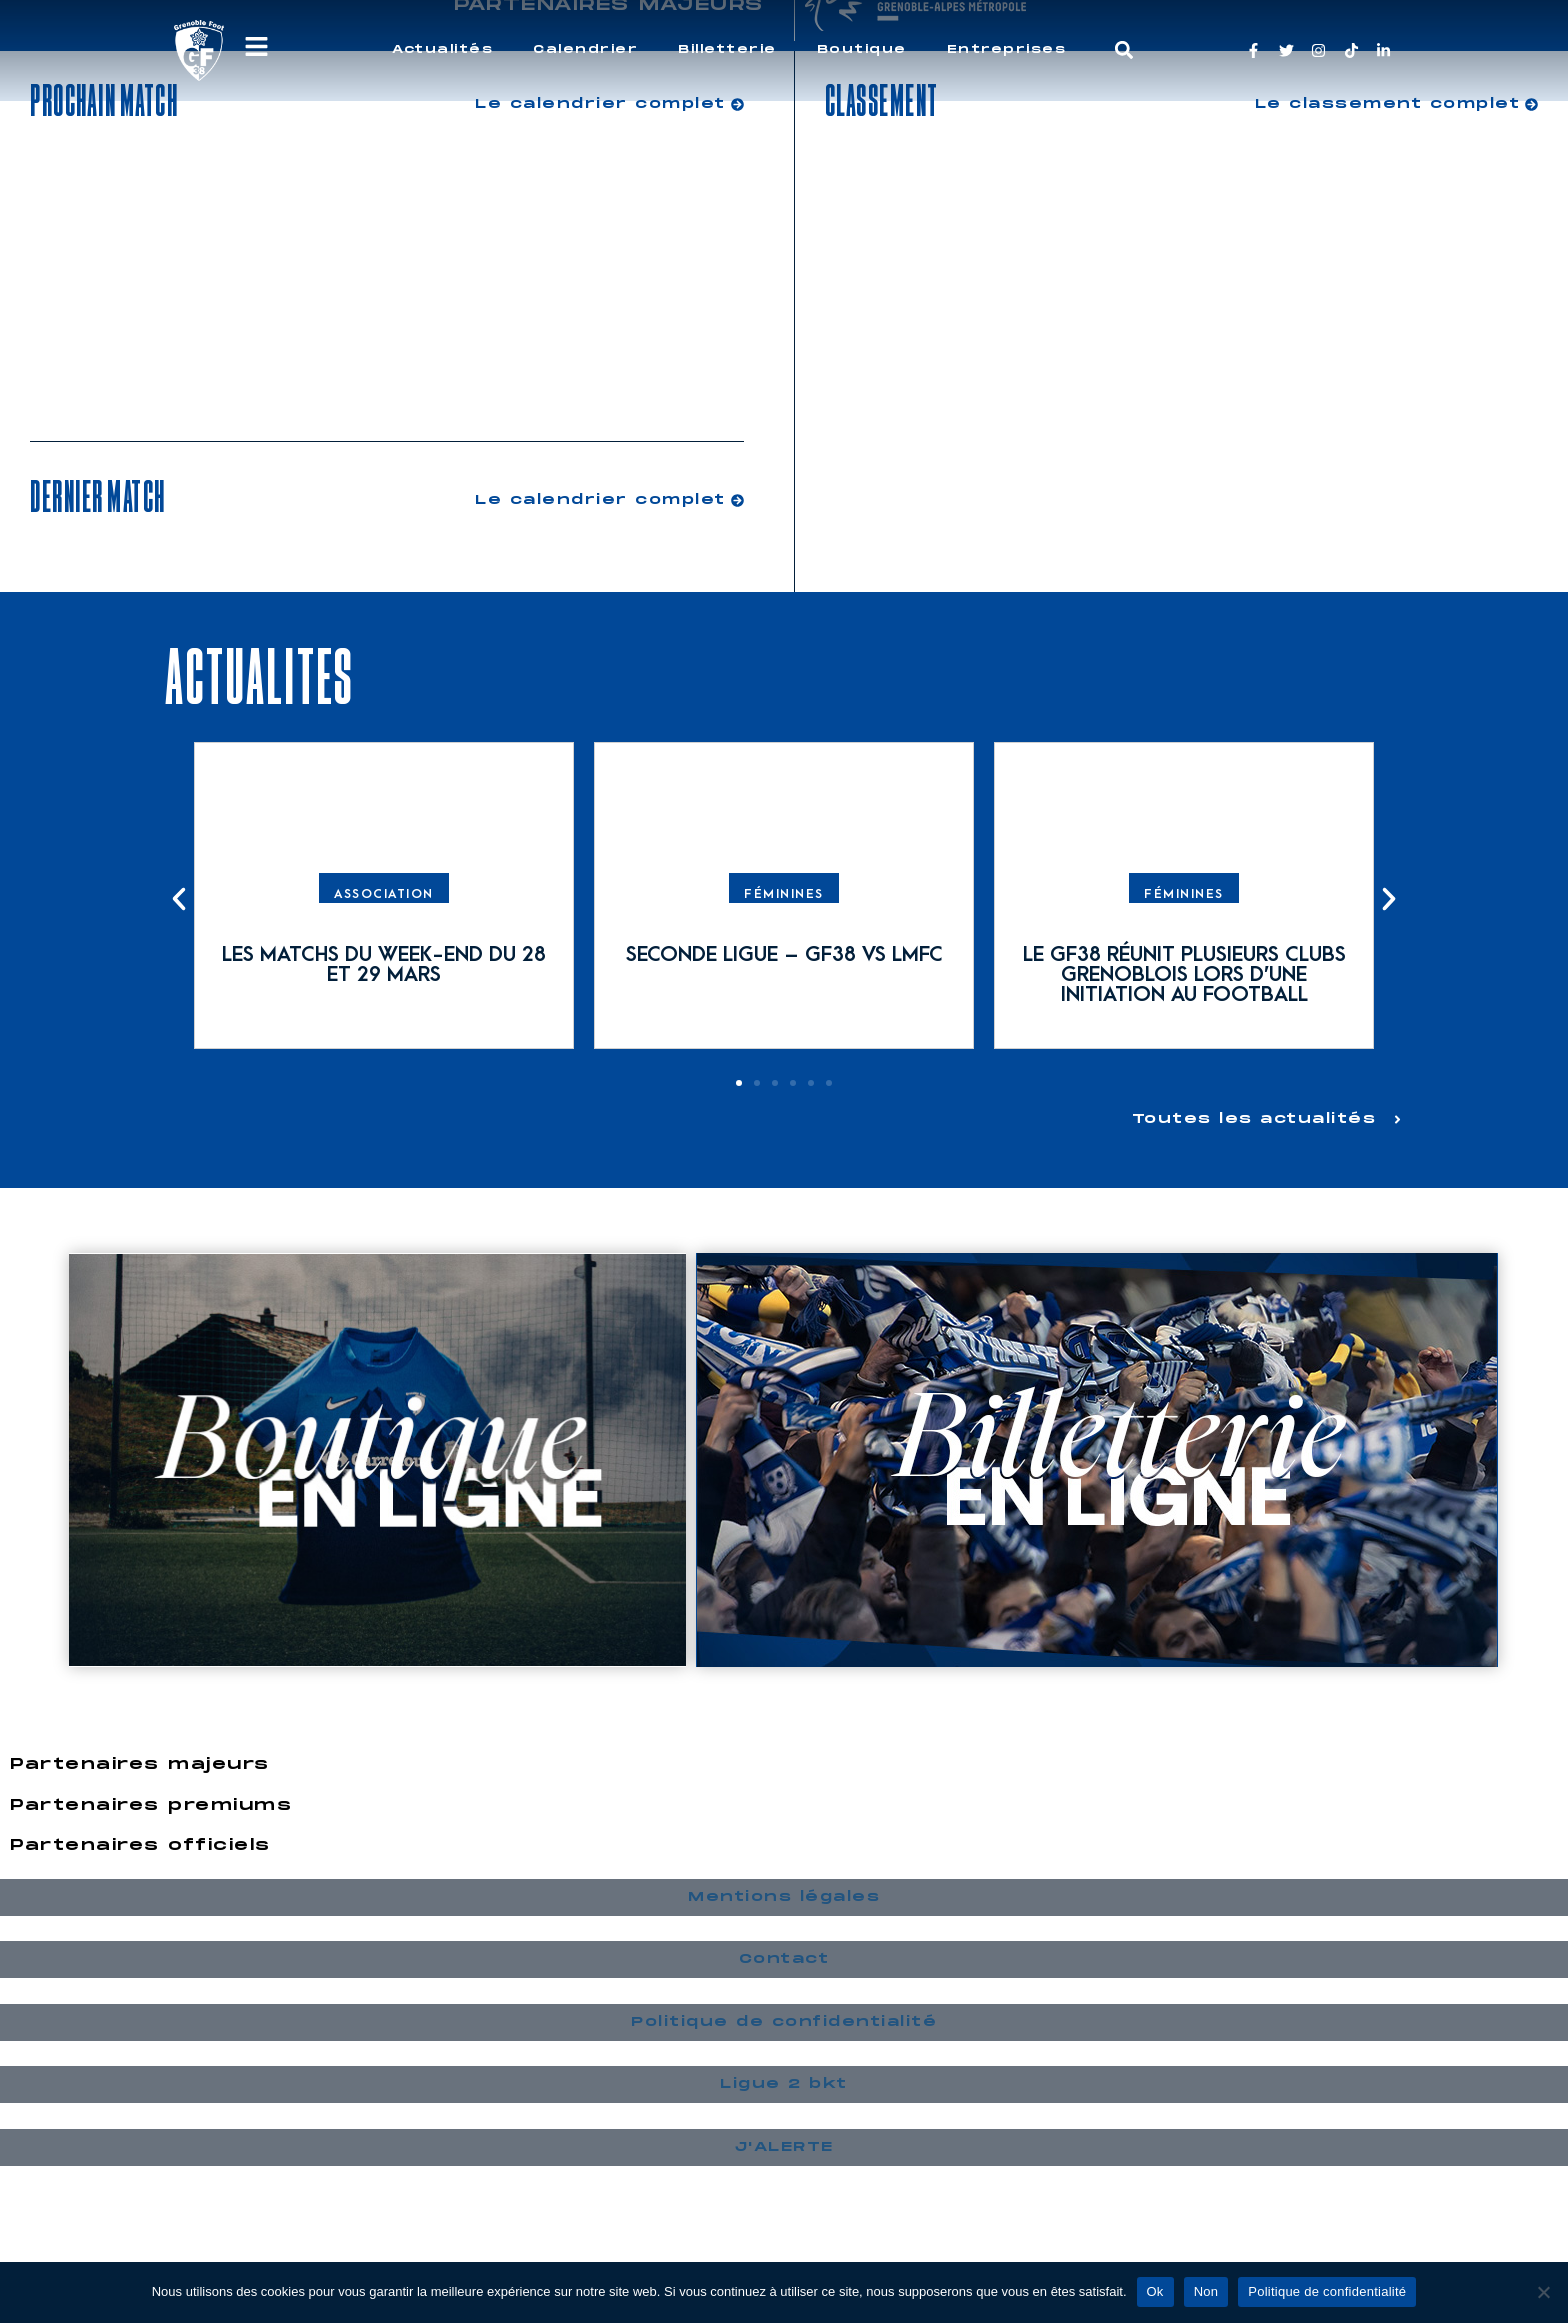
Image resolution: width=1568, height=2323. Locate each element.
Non (1206, 2291)
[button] (1124, 50)
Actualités (442, 49)
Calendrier (585, 49)
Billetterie (727, 49)
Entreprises (1007, 49)
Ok (1155, 2291)
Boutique (862, 49)
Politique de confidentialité (1327, 2291)
